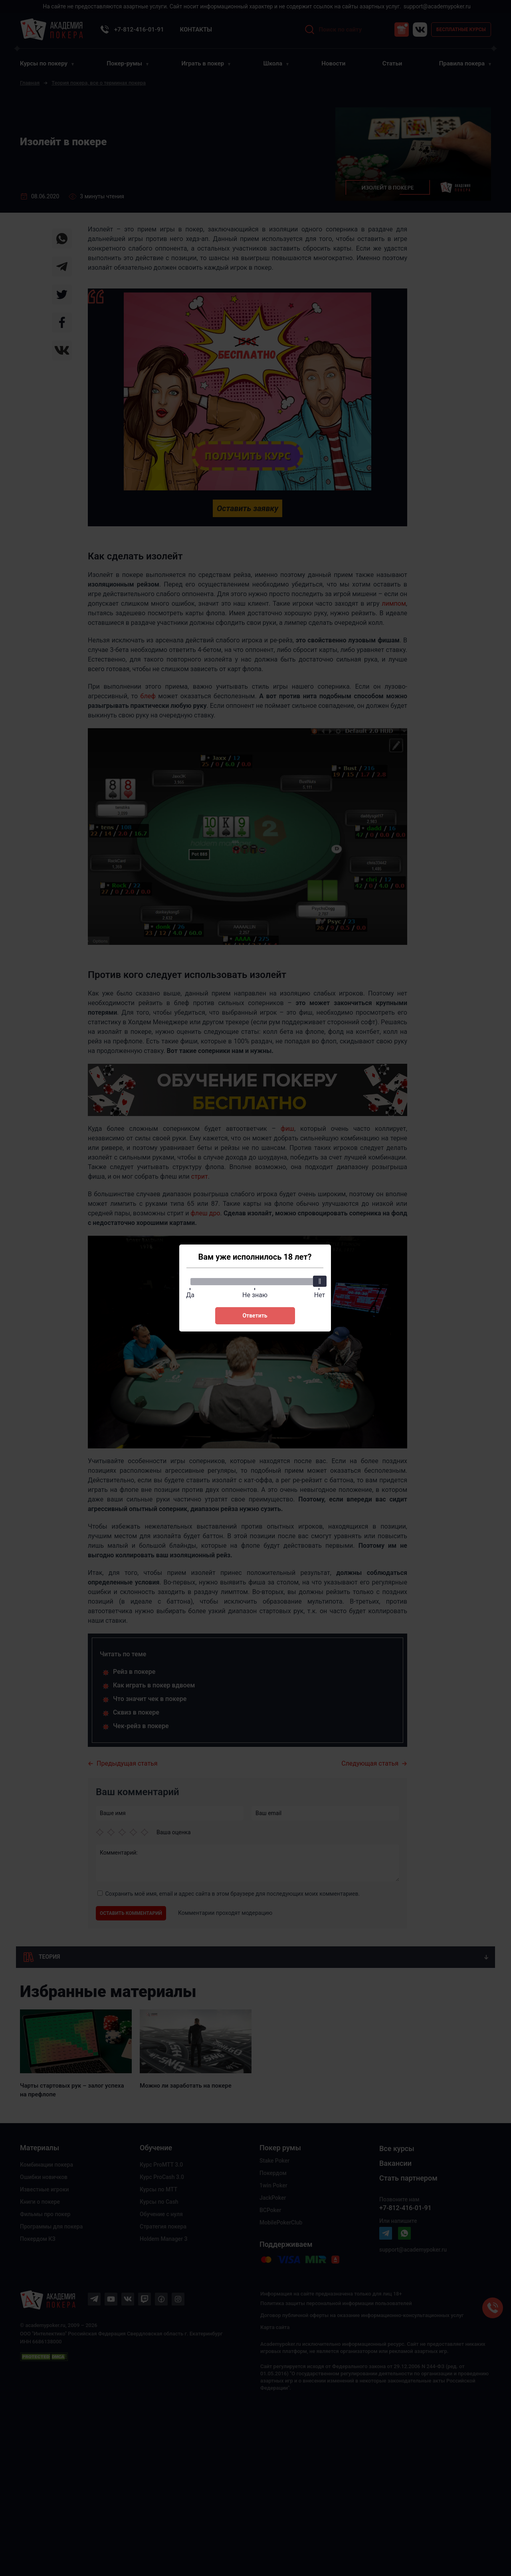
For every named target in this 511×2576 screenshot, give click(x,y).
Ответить (254, 1315)
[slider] (319, 1281)
